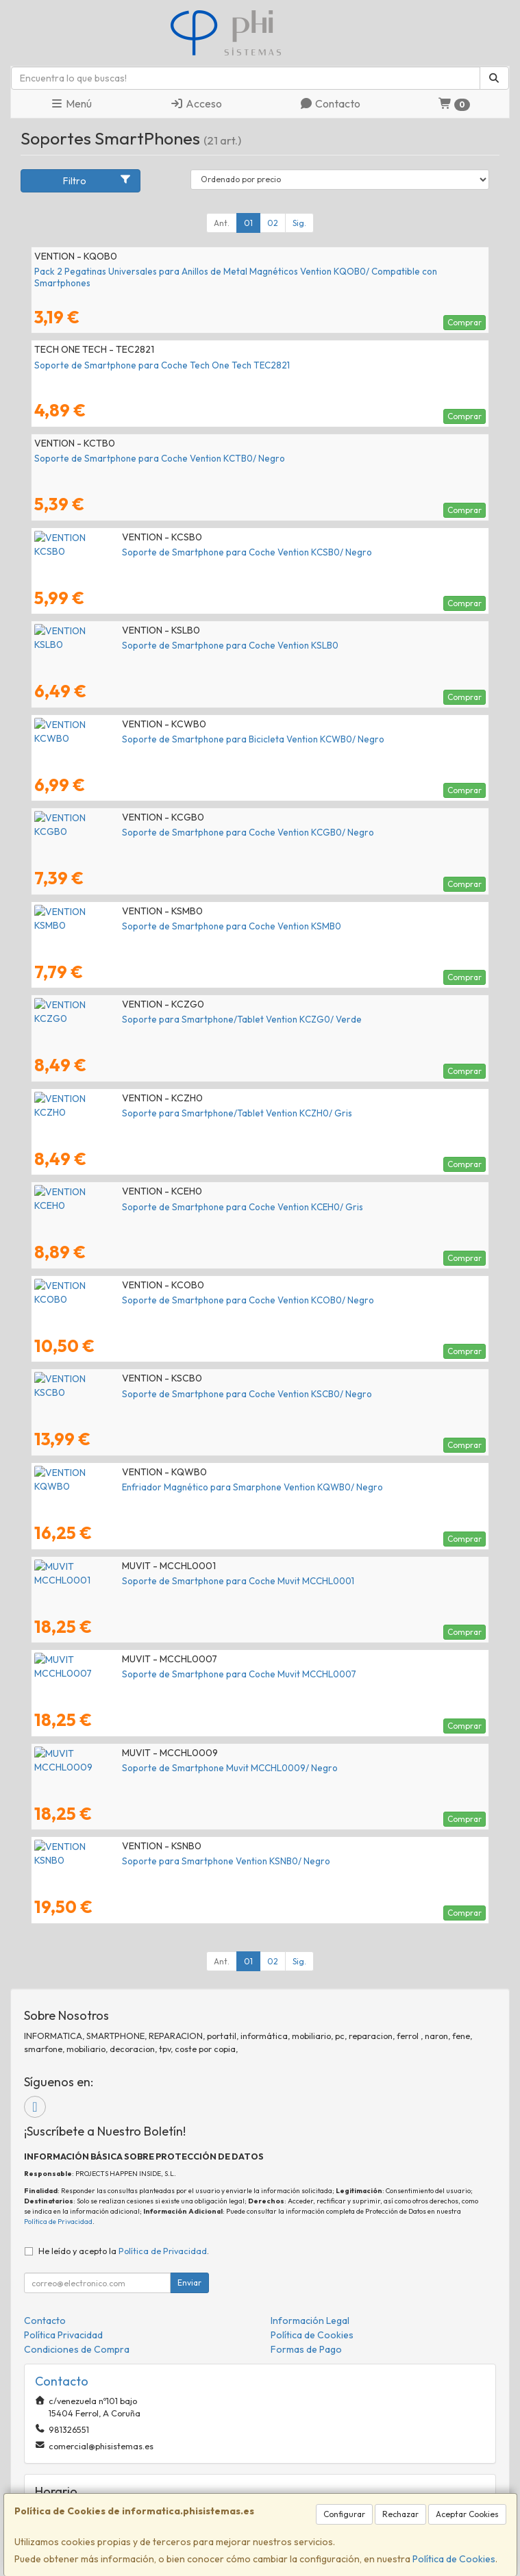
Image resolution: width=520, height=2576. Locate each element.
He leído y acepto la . (123, 2250)
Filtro (97, 180)
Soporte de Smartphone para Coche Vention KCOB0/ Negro (160, 1300)
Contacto (329, 103)
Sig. (299, 223)
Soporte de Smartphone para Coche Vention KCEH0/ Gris (154, 1206)
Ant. (222, 223)
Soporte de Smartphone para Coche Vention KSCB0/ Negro (159, 1393)
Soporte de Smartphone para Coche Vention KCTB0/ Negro (159, 458)
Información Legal (310, 2320)
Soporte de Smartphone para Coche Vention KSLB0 (142, 645)
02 (272, 223)
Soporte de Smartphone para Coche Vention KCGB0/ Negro (160, 832)
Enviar (189, 2282)
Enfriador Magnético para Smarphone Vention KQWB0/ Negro (164, 1486)
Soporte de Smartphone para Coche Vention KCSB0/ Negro (159, 552)
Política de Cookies (453, 2559)
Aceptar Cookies (467, 2514)
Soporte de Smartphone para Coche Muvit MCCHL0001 (150, 1580)
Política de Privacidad (58, 2221)
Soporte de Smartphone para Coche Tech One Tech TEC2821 (162, 365)
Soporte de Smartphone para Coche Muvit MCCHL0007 (151, 1673)
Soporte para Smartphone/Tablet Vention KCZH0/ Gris (149, 1113)
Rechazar (400, 2514)
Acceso (196, 103)
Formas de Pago (306, 2349)
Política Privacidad (63, 2335)
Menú (71, 103)
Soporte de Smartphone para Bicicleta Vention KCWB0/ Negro (165, 739)
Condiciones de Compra (76, 2349)
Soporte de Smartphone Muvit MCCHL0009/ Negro (142, 1767)
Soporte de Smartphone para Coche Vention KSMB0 (143, 926)
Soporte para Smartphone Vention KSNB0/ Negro (138, 1860)
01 (248, 223)
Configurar (344, 2514)
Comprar (464, 322)
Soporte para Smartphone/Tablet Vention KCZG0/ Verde (154, 1019)
